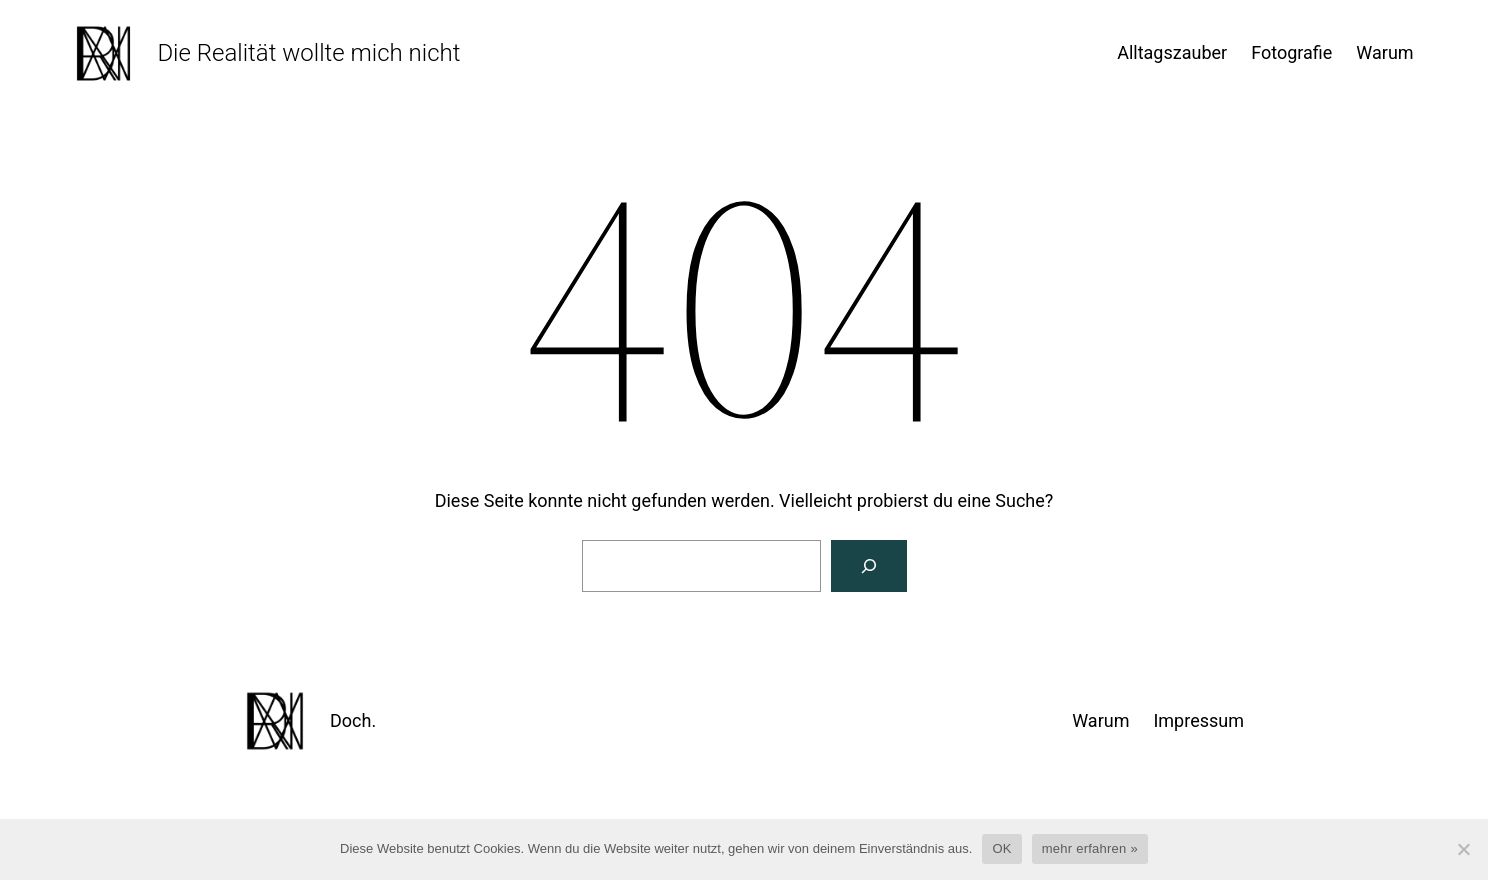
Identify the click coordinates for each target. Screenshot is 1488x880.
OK (1001, 848)
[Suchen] (869, 566)
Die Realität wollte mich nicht (308, 53)
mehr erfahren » (1090, 848)
